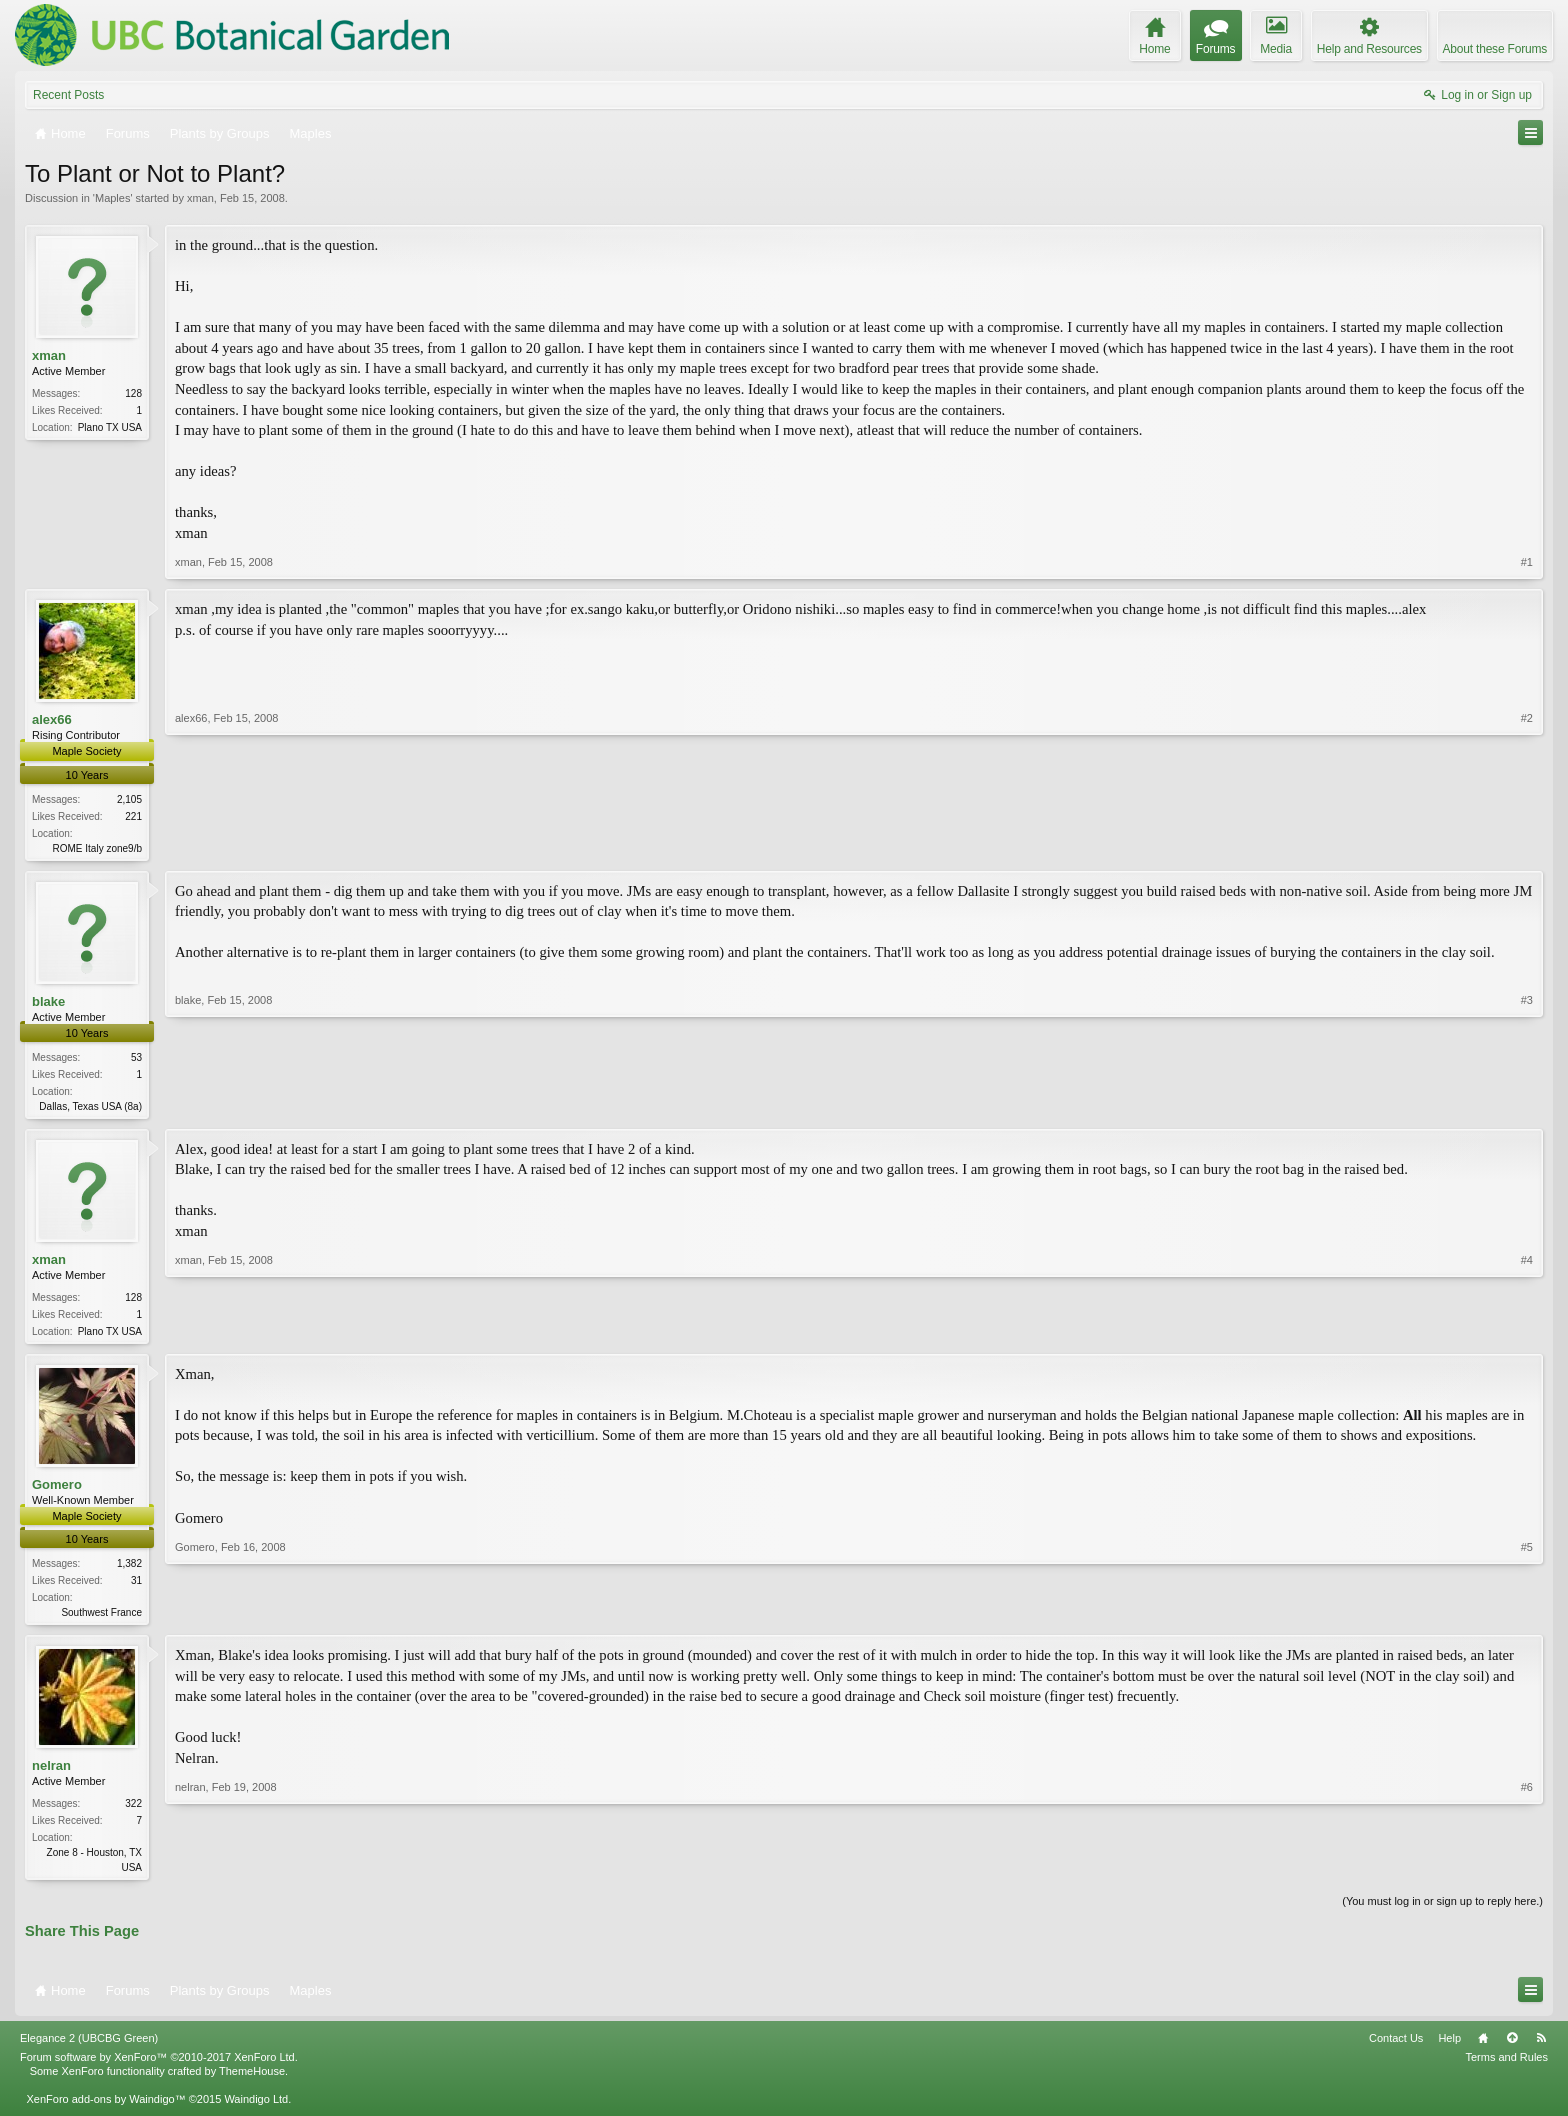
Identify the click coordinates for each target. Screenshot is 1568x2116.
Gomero (57, 1490)
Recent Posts (68, 95)
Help (1449, 2047)
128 (133, 393)
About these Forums (1495, 49)
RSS (1541, 2047)
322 (133, 1811)
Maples (112, 198)
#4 (1527, 1333)
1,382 (129, 1569)
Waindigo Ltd (256, 2108)
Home (1483, 2047)
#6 (1527, 1873)
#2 (1527, 845)
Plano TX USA (110, 427)
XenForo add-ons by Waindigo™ (105, 2108)
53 (136, 1059)
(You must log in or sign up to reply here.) (1442, 1911)
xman (200, 198)
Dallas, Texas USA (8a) (90, 1108)
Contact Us (1396, 2047)
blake (48, 1002)
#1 (1527, 562)
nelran (51, 1773)
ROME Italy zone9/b (97, 848)
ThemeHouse (252, 2080)
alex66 (52, 719)
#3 (1527, 1105)
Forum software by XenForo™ (159, 2066)
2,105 (129, 799)
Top (1512, 2047)
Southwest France (101, 1618)
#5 (1527, 1616)
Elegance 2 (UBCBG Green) (89, 2047)
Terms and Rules (1506, 2066)
